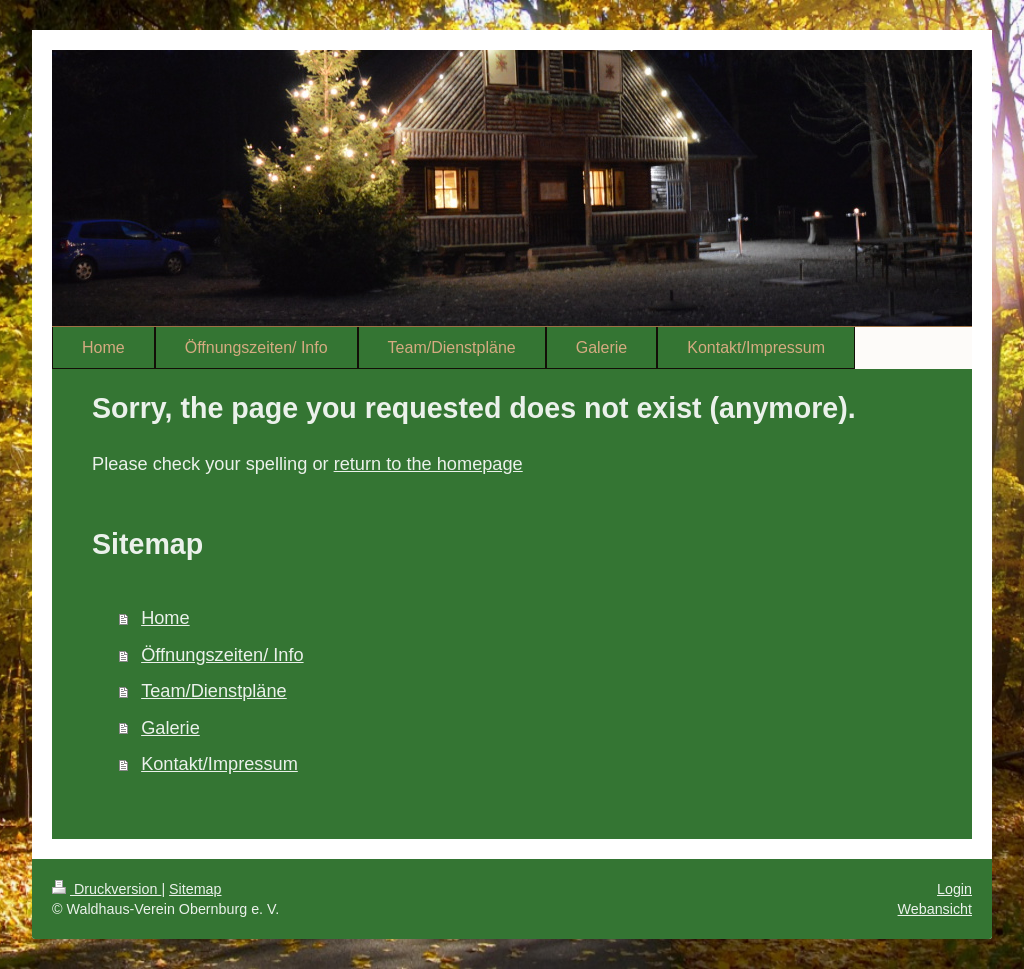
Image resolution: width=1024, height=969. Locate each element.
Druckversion (106, 889)
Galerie (170, 728)
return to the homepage (428, 464)
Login (954, 889)
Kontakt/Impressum (219, 764)
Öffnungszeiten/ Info (222, 655)
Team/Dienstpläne (214, 691)
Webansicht (935, 909)
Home (165, 618)
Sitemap (195, 889)
